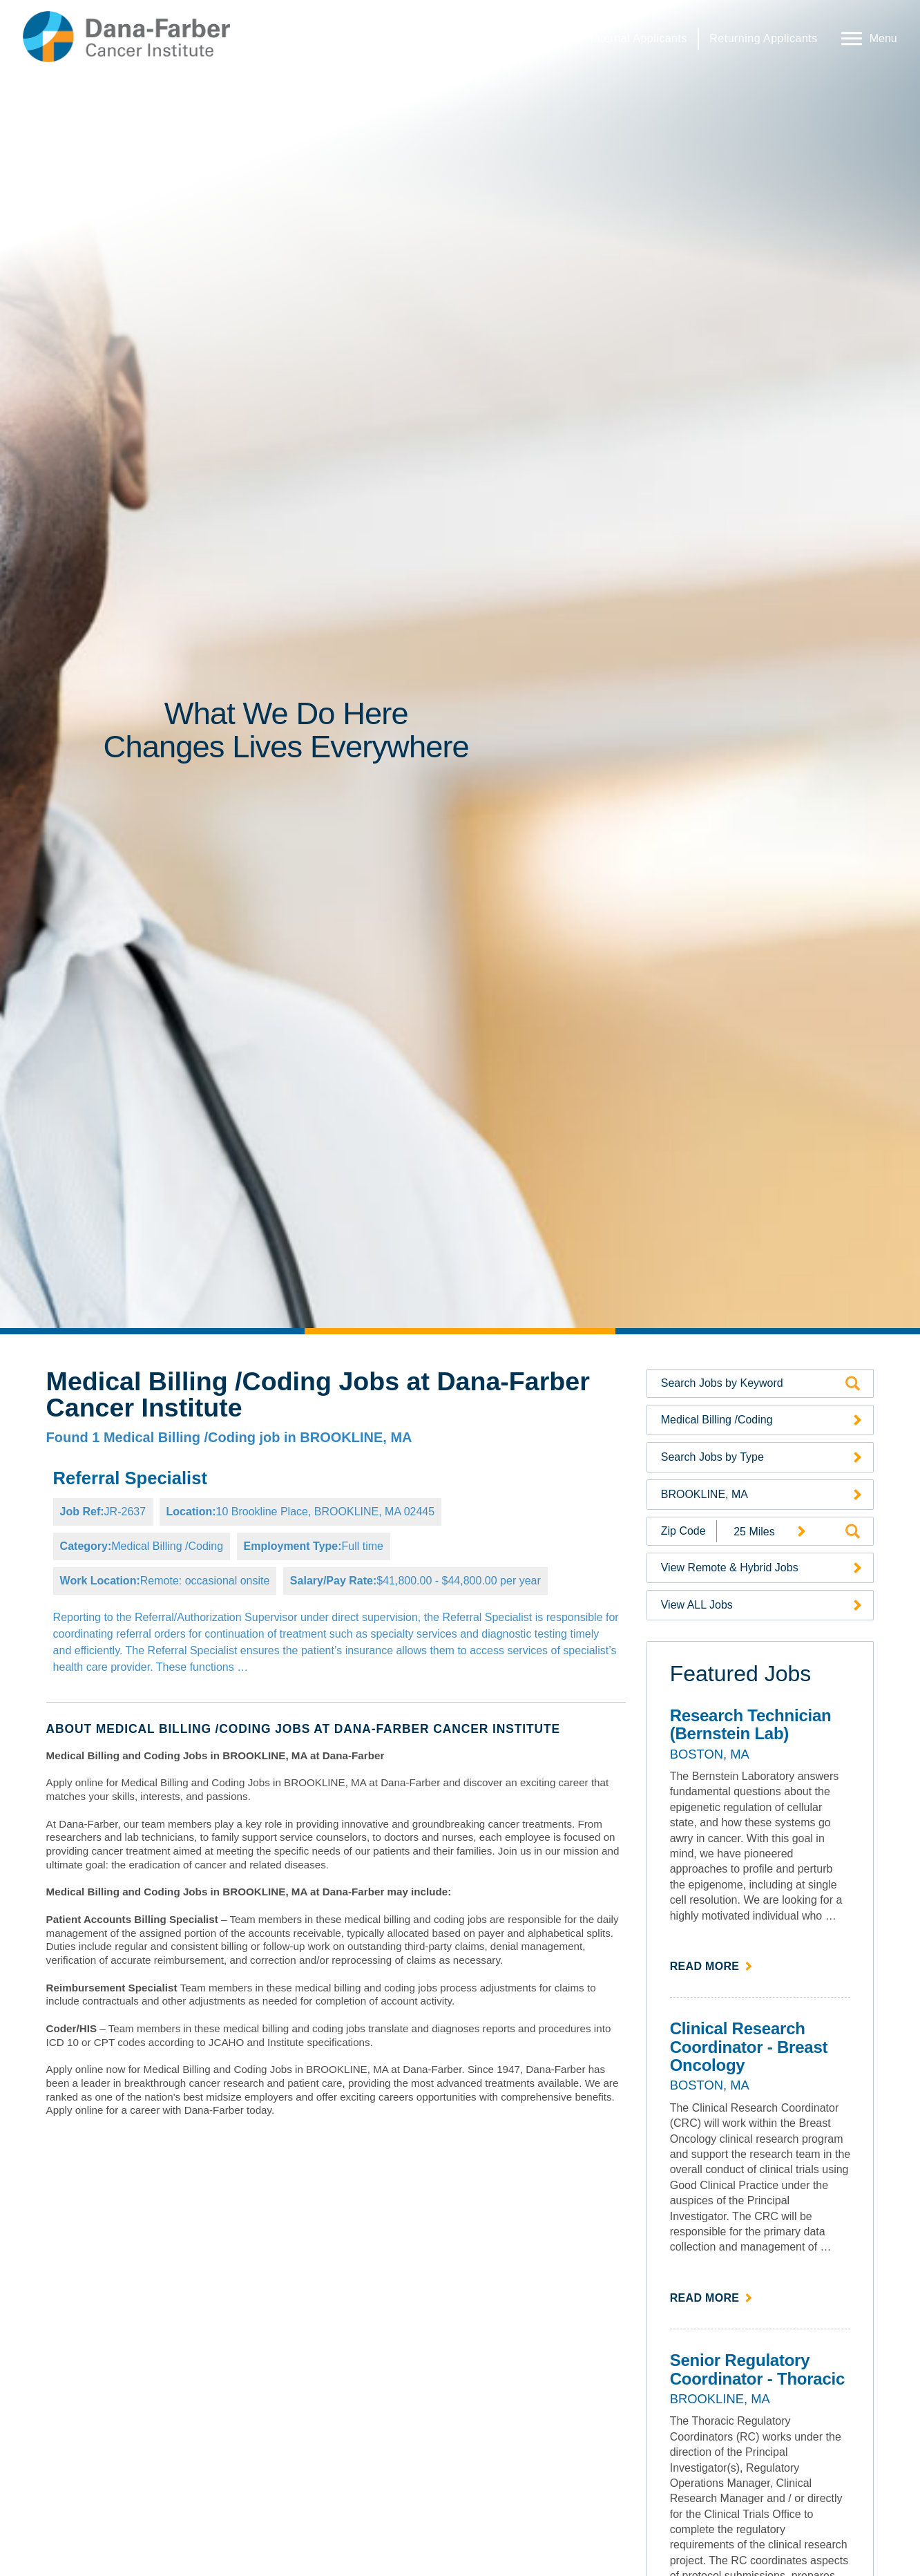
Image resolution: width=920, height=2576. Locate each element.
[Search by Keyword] (751, 1383)
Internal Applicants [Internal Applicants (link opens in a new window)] (639, 38)
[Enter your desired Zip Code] (682, 1531)
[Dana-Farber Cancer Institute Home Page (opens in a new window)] (126, 36)
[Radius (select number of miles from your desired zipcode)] (764, 1531)
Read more (712, 1965)
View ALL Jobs (697, 1605)
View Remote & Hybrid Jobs (729, 1567)
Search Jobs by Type (712, 1457)
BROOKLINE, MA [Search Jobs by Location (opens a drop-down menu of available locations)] (704, 1494)
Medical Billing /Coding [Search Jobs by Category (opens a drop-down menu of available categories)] (717, 1420)
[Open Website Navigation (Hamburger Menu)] (866, 36)
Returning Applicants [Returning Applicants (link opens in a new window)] (763, 38)
